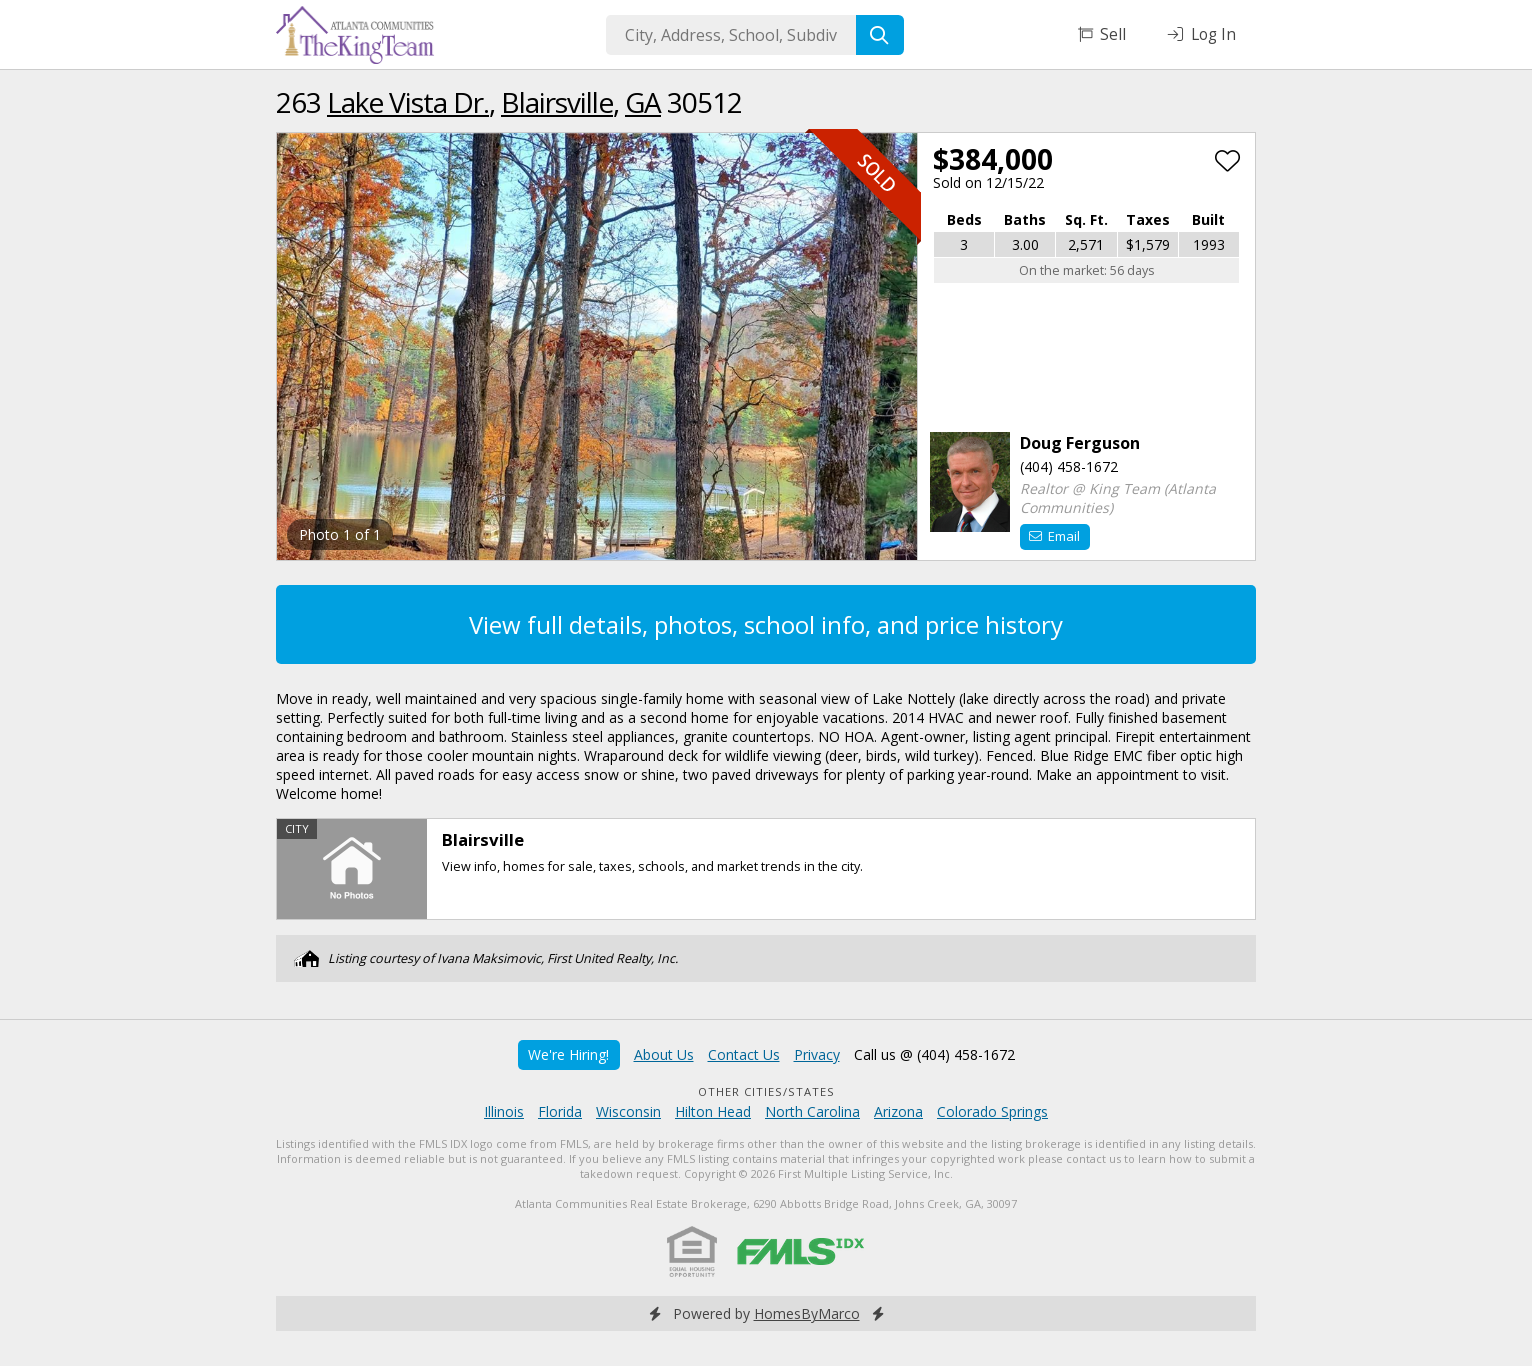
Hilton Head (713, 1111)
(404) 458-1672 (1069, 466)
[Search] (880, 35)
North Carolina (812, 1111)
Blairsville (557, 102)
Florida (560, 1111)
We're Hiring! (568, 1054)
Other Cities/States (766, 1091)
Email (1054, 536)
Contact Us (744, 1054)
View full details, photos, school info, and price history (766, 624)
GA (643, 102)
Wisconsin (628, 1111)
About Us (664, 1054)
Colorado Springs (992, 1111)
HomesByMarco (807, 1313)
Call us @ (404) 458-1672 (934, 1054)
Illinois (504, 1111)
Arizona (898, 1111)
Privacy (817, 1054)
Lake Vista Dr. (408, 102)
